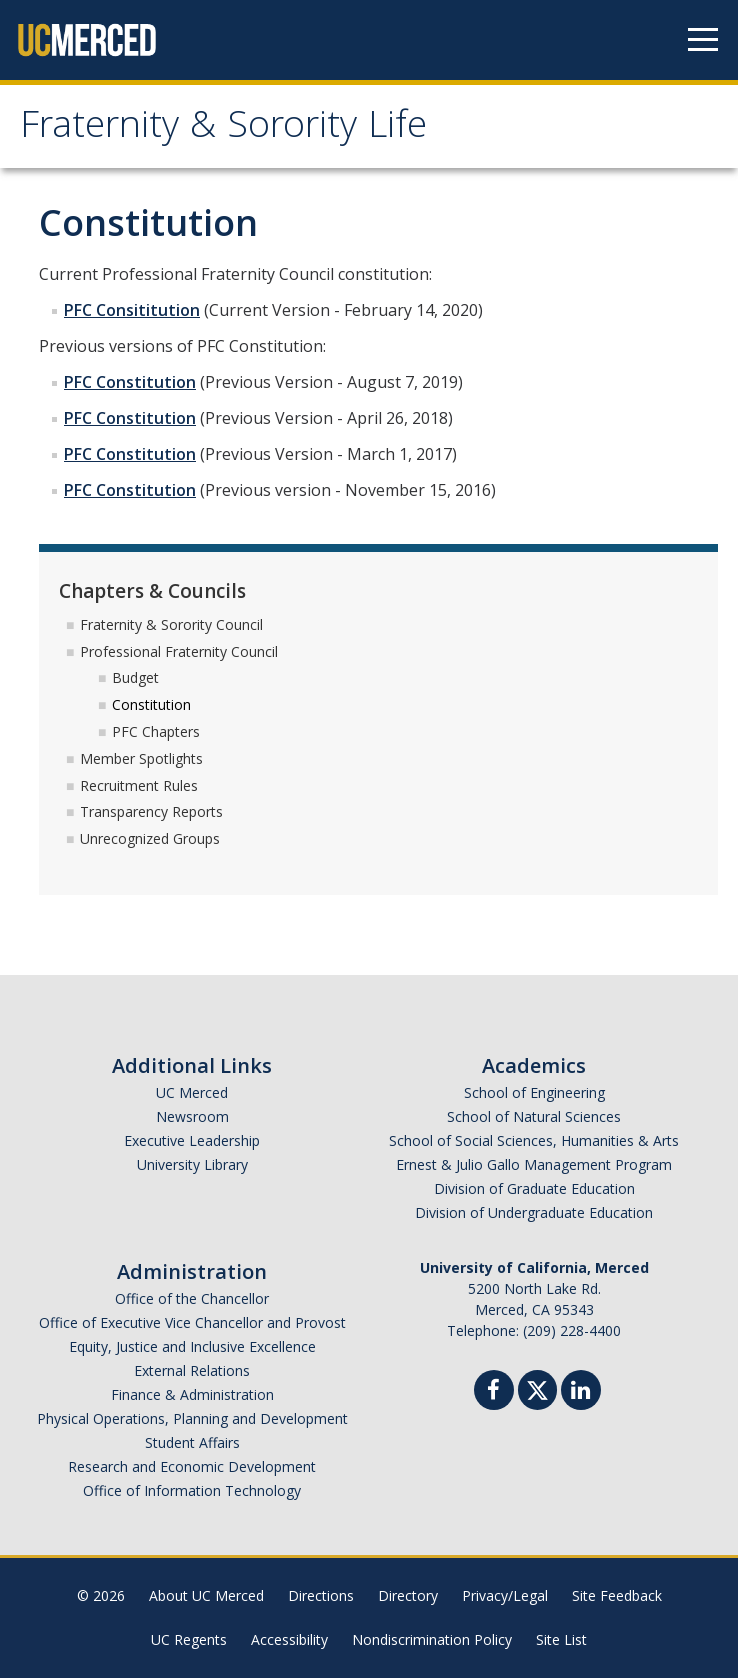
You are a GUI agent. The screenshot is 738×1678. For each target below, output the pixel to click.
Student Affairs (192, 1442)
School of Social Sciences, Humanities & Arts (534, 1140)
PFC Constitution (130, 382)
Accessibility (289, 1639)
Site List (561, 1639)
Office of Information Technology (192, 1490)
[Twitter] (537, 1387)
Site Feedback (617, 1595)
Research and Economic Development (192, 1466)
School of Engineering (534, 1092)
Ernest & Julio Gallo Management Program (534, 1164)
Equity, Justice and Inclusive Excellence (192, 1346)
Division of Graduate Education (534, 1188)
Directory (408, 1595)
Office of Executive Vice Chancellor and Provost (192, 1322)
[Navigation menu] (703, 40)
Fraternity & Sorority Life (223, 129)
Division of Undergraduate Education (534, 1212)
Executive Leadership (192, 1140)
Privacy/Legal (505, 1595)
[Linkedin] (581, 1392)
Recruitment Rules (139, 785)
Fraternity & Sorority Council (171, 624)
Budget (135, 677)
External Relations (192, 1370)
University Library (192, 1164)
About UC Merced (206, 1595)
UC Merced (192, 1092)
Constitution (151, 704)
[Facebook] (494, 1392)
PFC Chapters (156, 731)
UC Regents (189, 1639)
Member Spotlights (141, 758)
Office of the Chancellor (192, 1298)
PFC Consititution (132, 310)
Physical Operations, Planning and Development (192, 1418)
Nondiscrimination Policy (432, 1639)
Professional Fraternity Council (179, 651)
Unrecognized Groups (150, 838)
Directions (321, 1595)
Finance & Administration (192, 1394)
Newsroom (192, 1116)
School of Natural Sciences (534, 1116)
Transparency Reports (151, 811)
